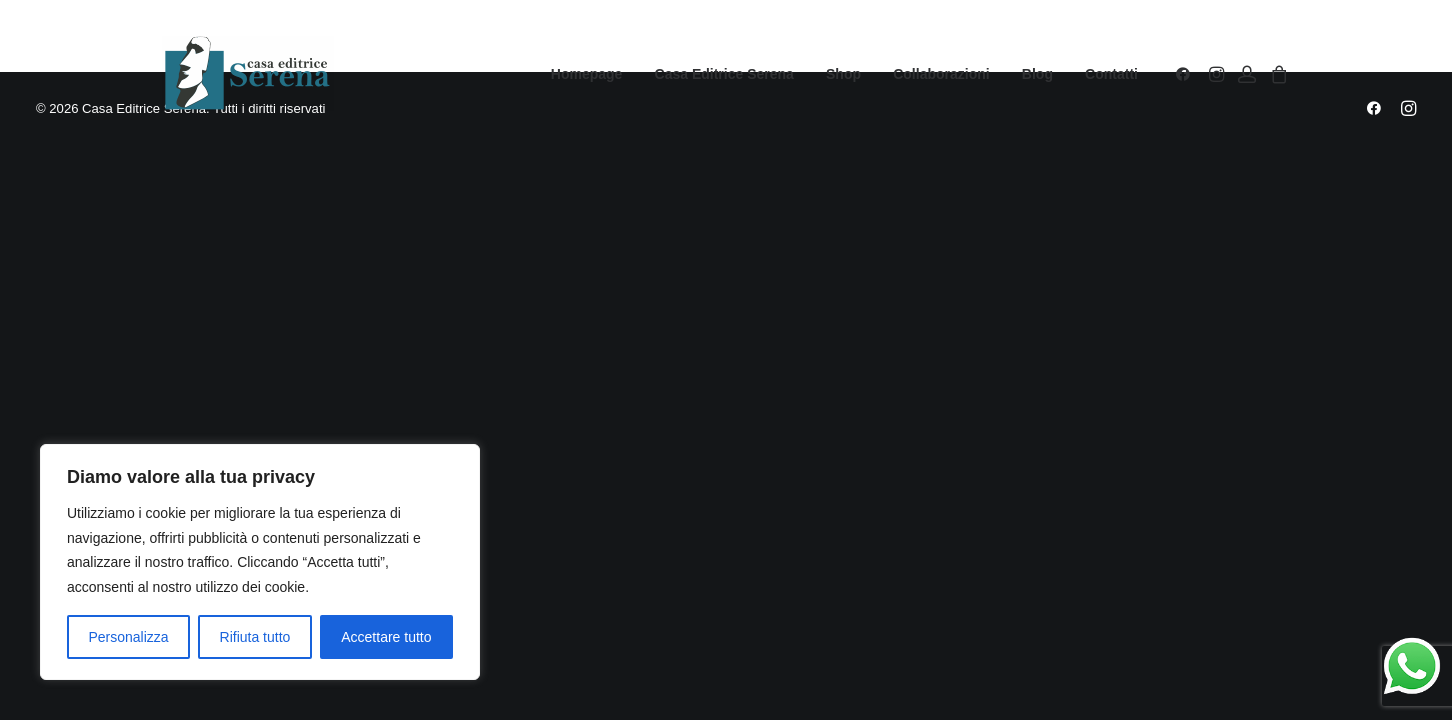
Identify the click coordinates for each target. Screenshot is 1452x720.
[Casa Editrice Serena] (248, 73)
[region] (260, 562)
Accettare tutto (386, 637)
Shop (843, 74)
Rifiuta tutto (255, 637)
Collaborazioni (941, 74)
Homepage (587, 74)
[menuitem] (587, 73)
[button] (1186, 73)
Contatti (1111, 74)
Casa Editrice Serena (724, 74)
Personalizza (128, 637)
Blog (1037, 74)
